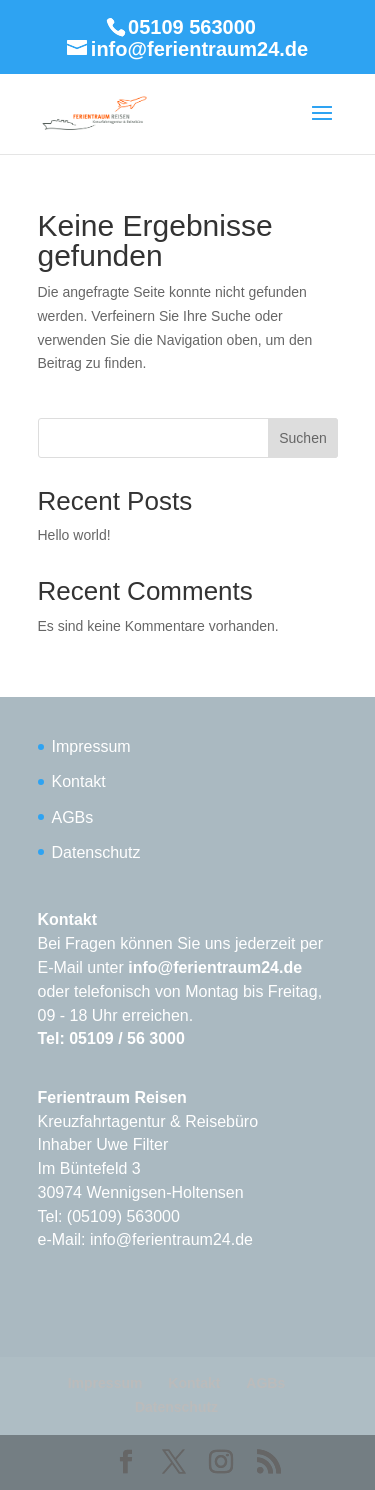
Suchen (302, 438)
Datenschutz (96, 852)
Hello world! (74, 535)
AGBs (73, 817)
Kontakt (79, 781)
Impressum (91, 746)
